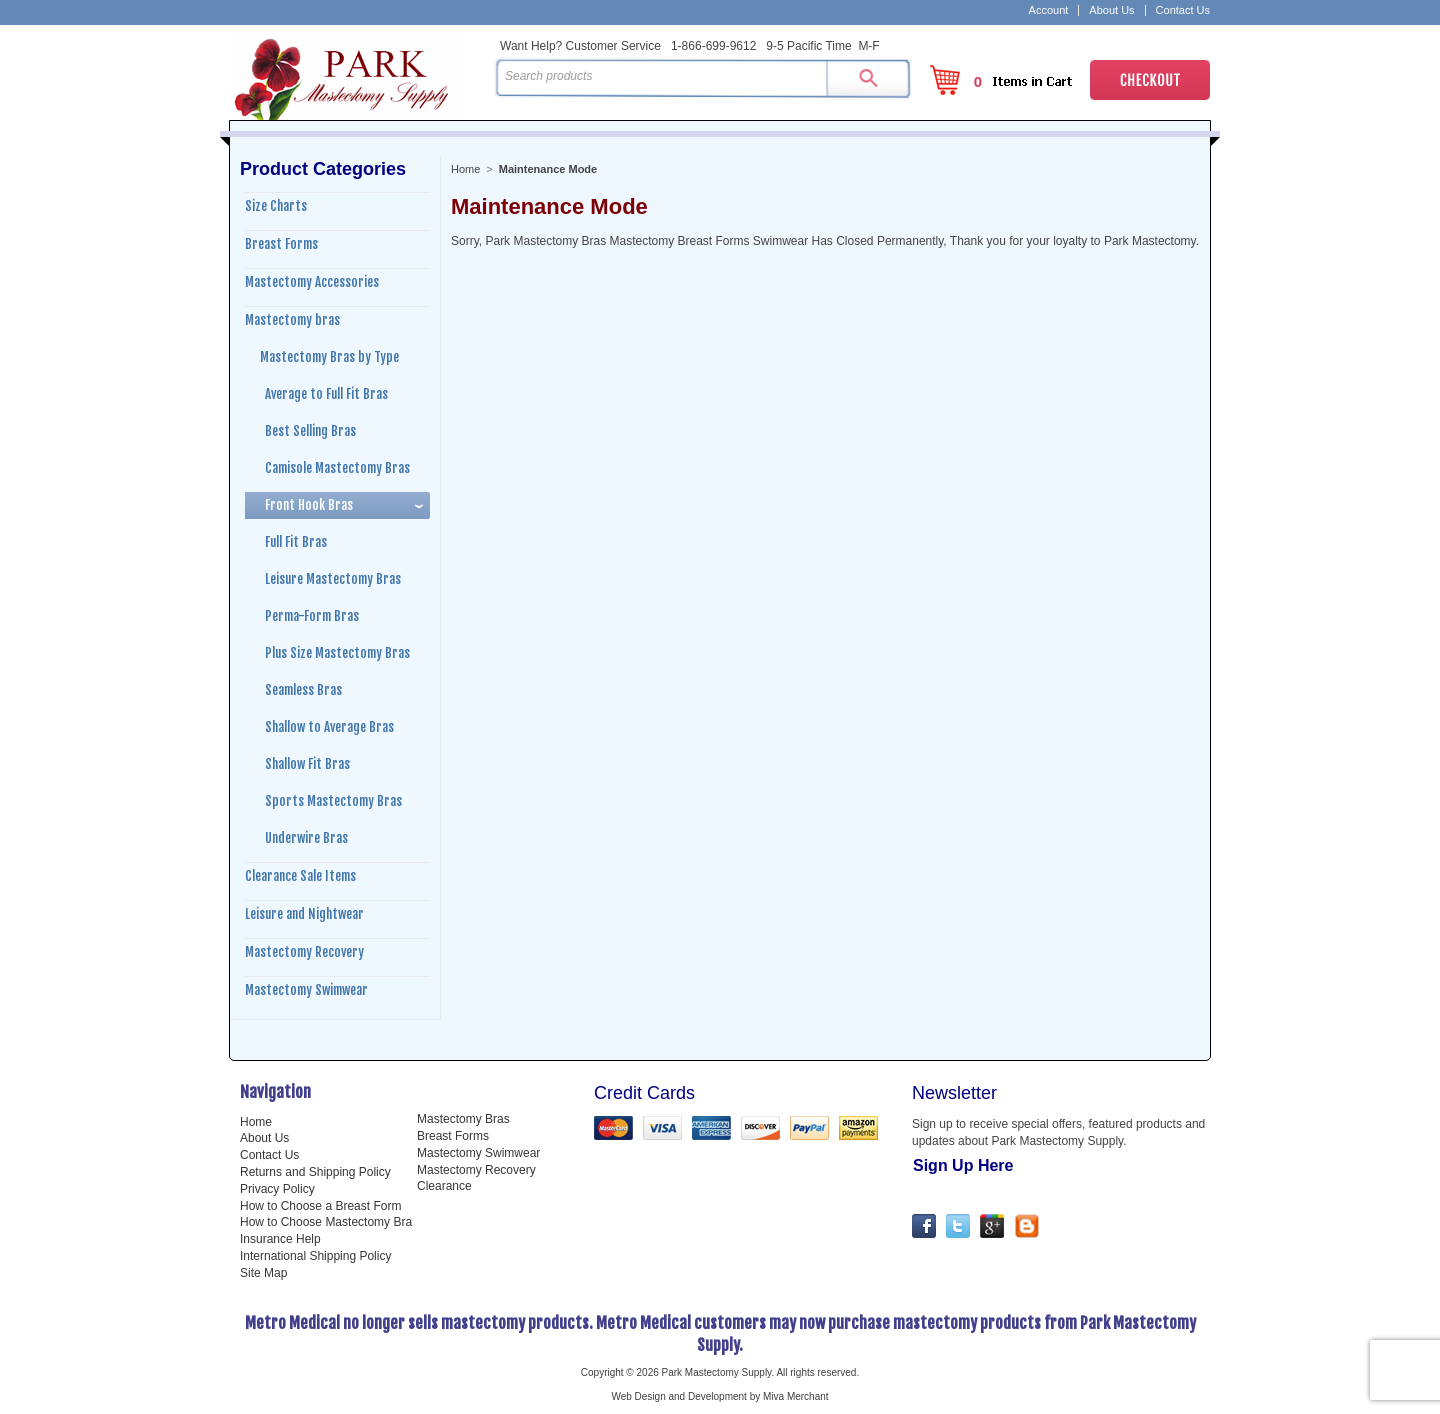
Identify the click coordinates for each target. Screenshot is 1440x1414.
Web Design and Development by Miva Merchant (719, 1396)
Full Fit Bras (296, 542)
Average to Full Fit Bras (326, 394)
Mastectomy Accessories (312, 282)
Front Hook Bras (309, 505)
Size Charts (276, 206)
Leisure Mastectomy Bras (333, 579)
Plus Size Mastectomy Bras (337, 653)
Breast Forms (281, 244)
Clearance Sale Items (300, 876)
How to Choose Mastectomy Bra (326, 1222)
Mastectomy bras (292, 320)
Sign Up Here (963, 1165)
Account (1049, 10)
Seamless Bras (303, 690)
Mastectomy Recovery (304, 952)
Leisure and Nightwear (304, 914)
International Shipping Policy (315, 1256)
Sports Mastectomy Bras (333, 801)
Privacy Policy (277, 1189)
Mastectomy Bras (463, 1119)
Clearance (444, 1186)
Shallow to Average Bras (329, 727)
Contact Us (1183, 10)
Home (465, 169)
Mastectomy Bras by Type (329, 357)
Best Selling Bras (310, 431)
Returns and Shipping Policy (315, 1172)
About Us (1111, 10)
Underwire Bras (306, 838)
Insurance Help (280, 1239)
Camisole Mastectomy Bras (337, 468)
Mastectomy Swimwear (306, 990)
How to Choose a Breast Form (320, 1206)
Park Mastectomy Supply (358, 76)
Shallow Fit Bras (307, 764)
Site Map (263, 1273)
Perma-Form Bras (312, 616)
